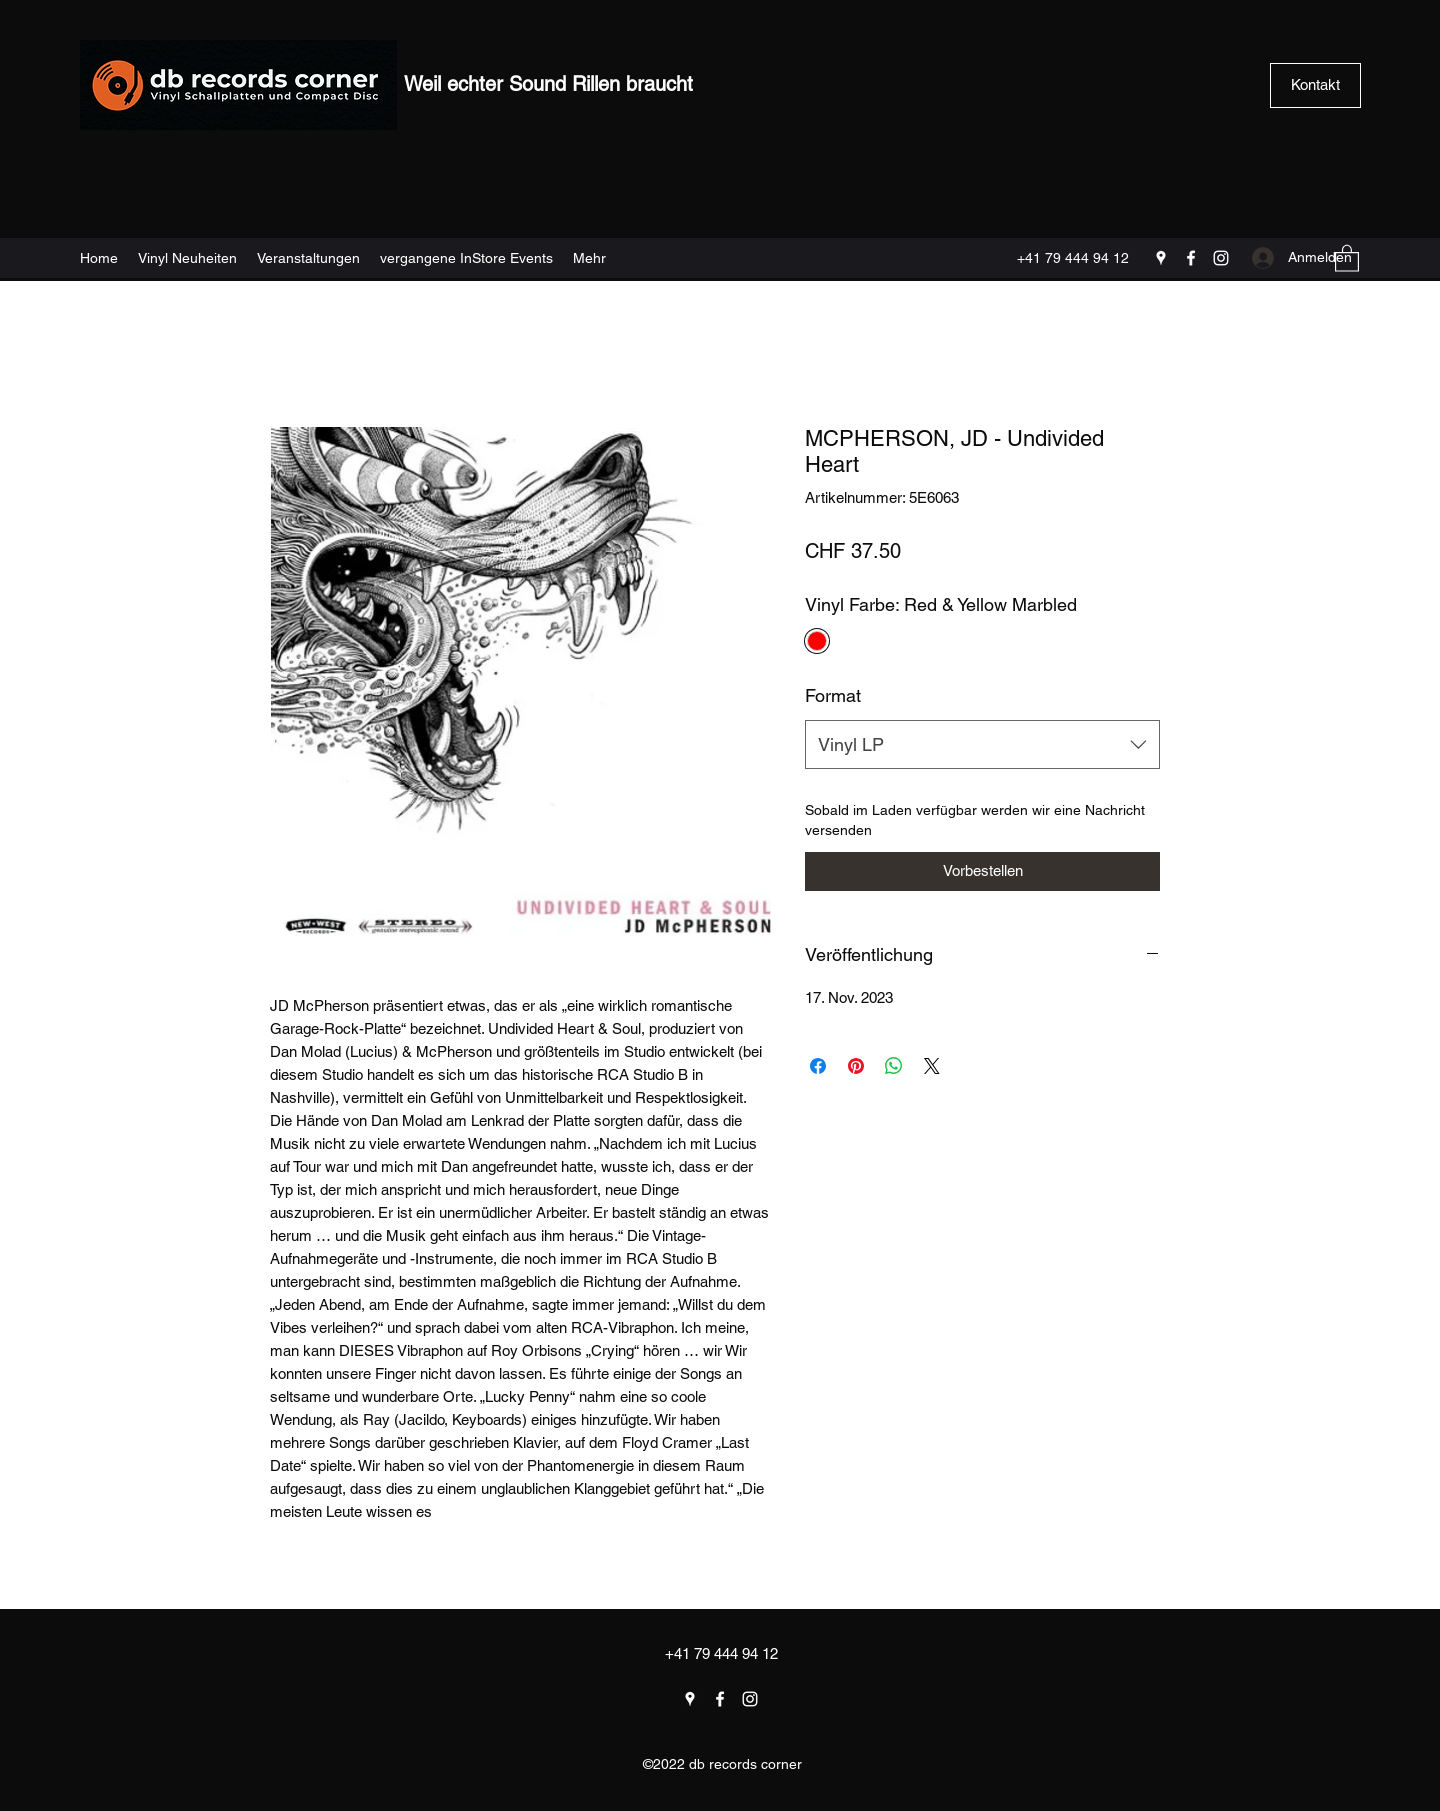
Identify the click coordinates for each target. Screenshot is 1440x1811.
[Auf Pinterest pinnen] (856, 1066)
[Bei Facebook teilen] (818, 1066)
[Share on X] (932, 1066)
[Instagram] (1221, 258)
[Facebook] (1191, 258)
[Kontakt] (1315, 85)
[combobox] (982, 745)
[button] (1347, 257)
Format (833, 695)
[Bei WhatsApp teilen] (894, 1066)
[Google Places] (1161, 258)
